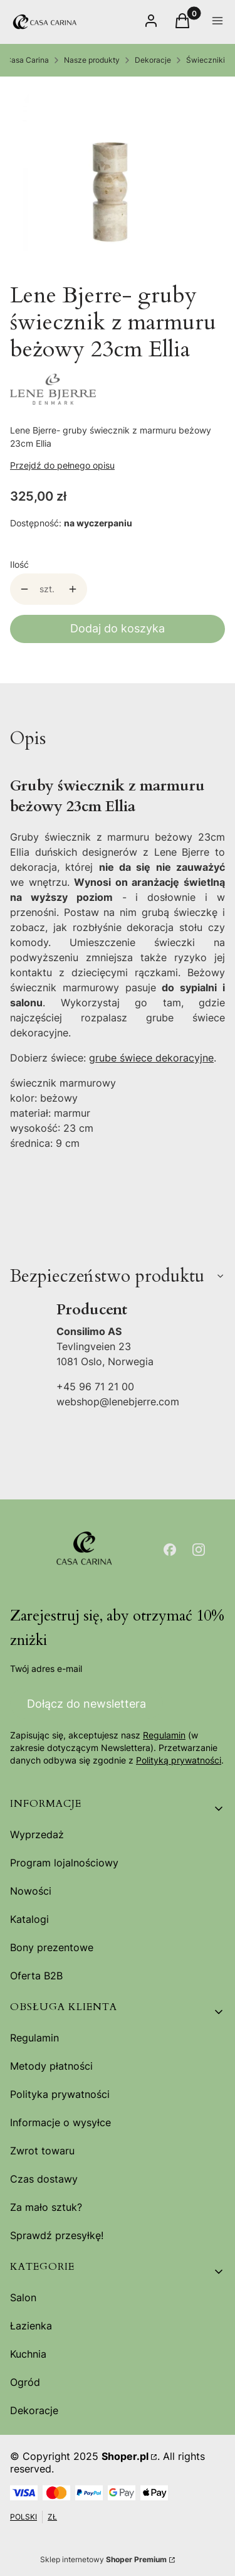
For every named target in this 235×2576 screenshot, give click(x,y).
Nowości (30, 1891)
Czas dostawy (44, 2179)
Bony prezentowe (51, 1947)
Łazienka (31, 2325)
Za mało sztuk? (46, 2207)
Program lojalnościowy (64, 1862)
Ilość (19, 564)
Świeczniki (205, 60)
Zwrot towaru (42, 2150)
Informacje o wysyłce (60, 2122)
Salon (23, 2297)
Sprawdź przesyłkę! (56, 2235)
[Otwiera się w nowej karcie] (169, 1549)
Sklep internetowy (103, 2559)
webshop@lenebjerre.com (117, 1401)
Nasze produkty (92, 60)
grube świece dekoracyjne (151, 1057)
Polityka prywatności (60, 2094)
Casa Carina (27, 60)
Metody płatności (51, 2066)
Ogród (25, 2382)
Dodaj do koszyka (117, 628)
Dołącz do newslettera (86, 1703)
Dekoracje (153, 60)
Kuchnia (28, 2354)
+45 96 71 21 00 (95, 1386)
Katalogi (29, 1919)
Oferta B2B (36, 1975)
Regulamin (164, 1735)
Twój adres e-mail (46, 1668)
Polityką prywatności (178, 1760)
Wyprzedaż (37, 1834)
